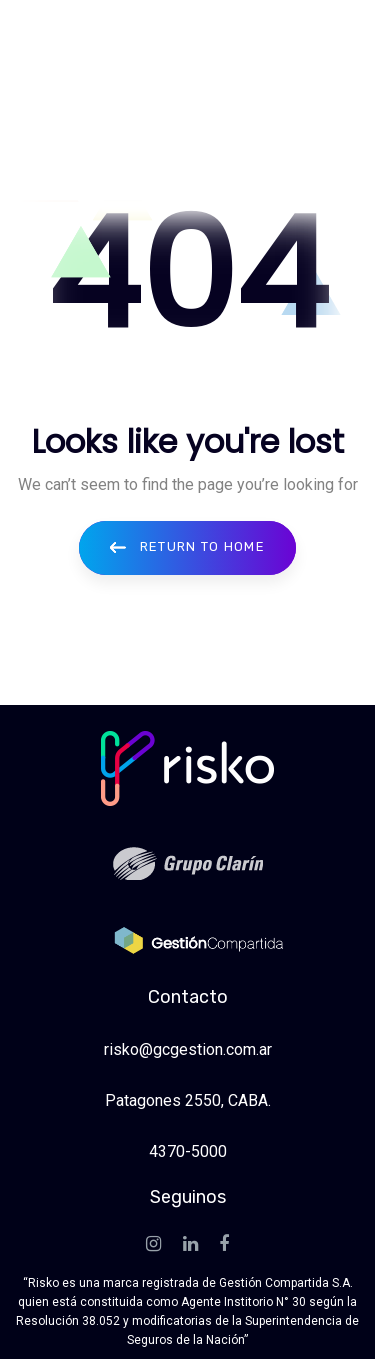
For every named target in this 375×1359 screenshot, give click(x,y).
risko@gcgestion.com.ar (188, 1049)
